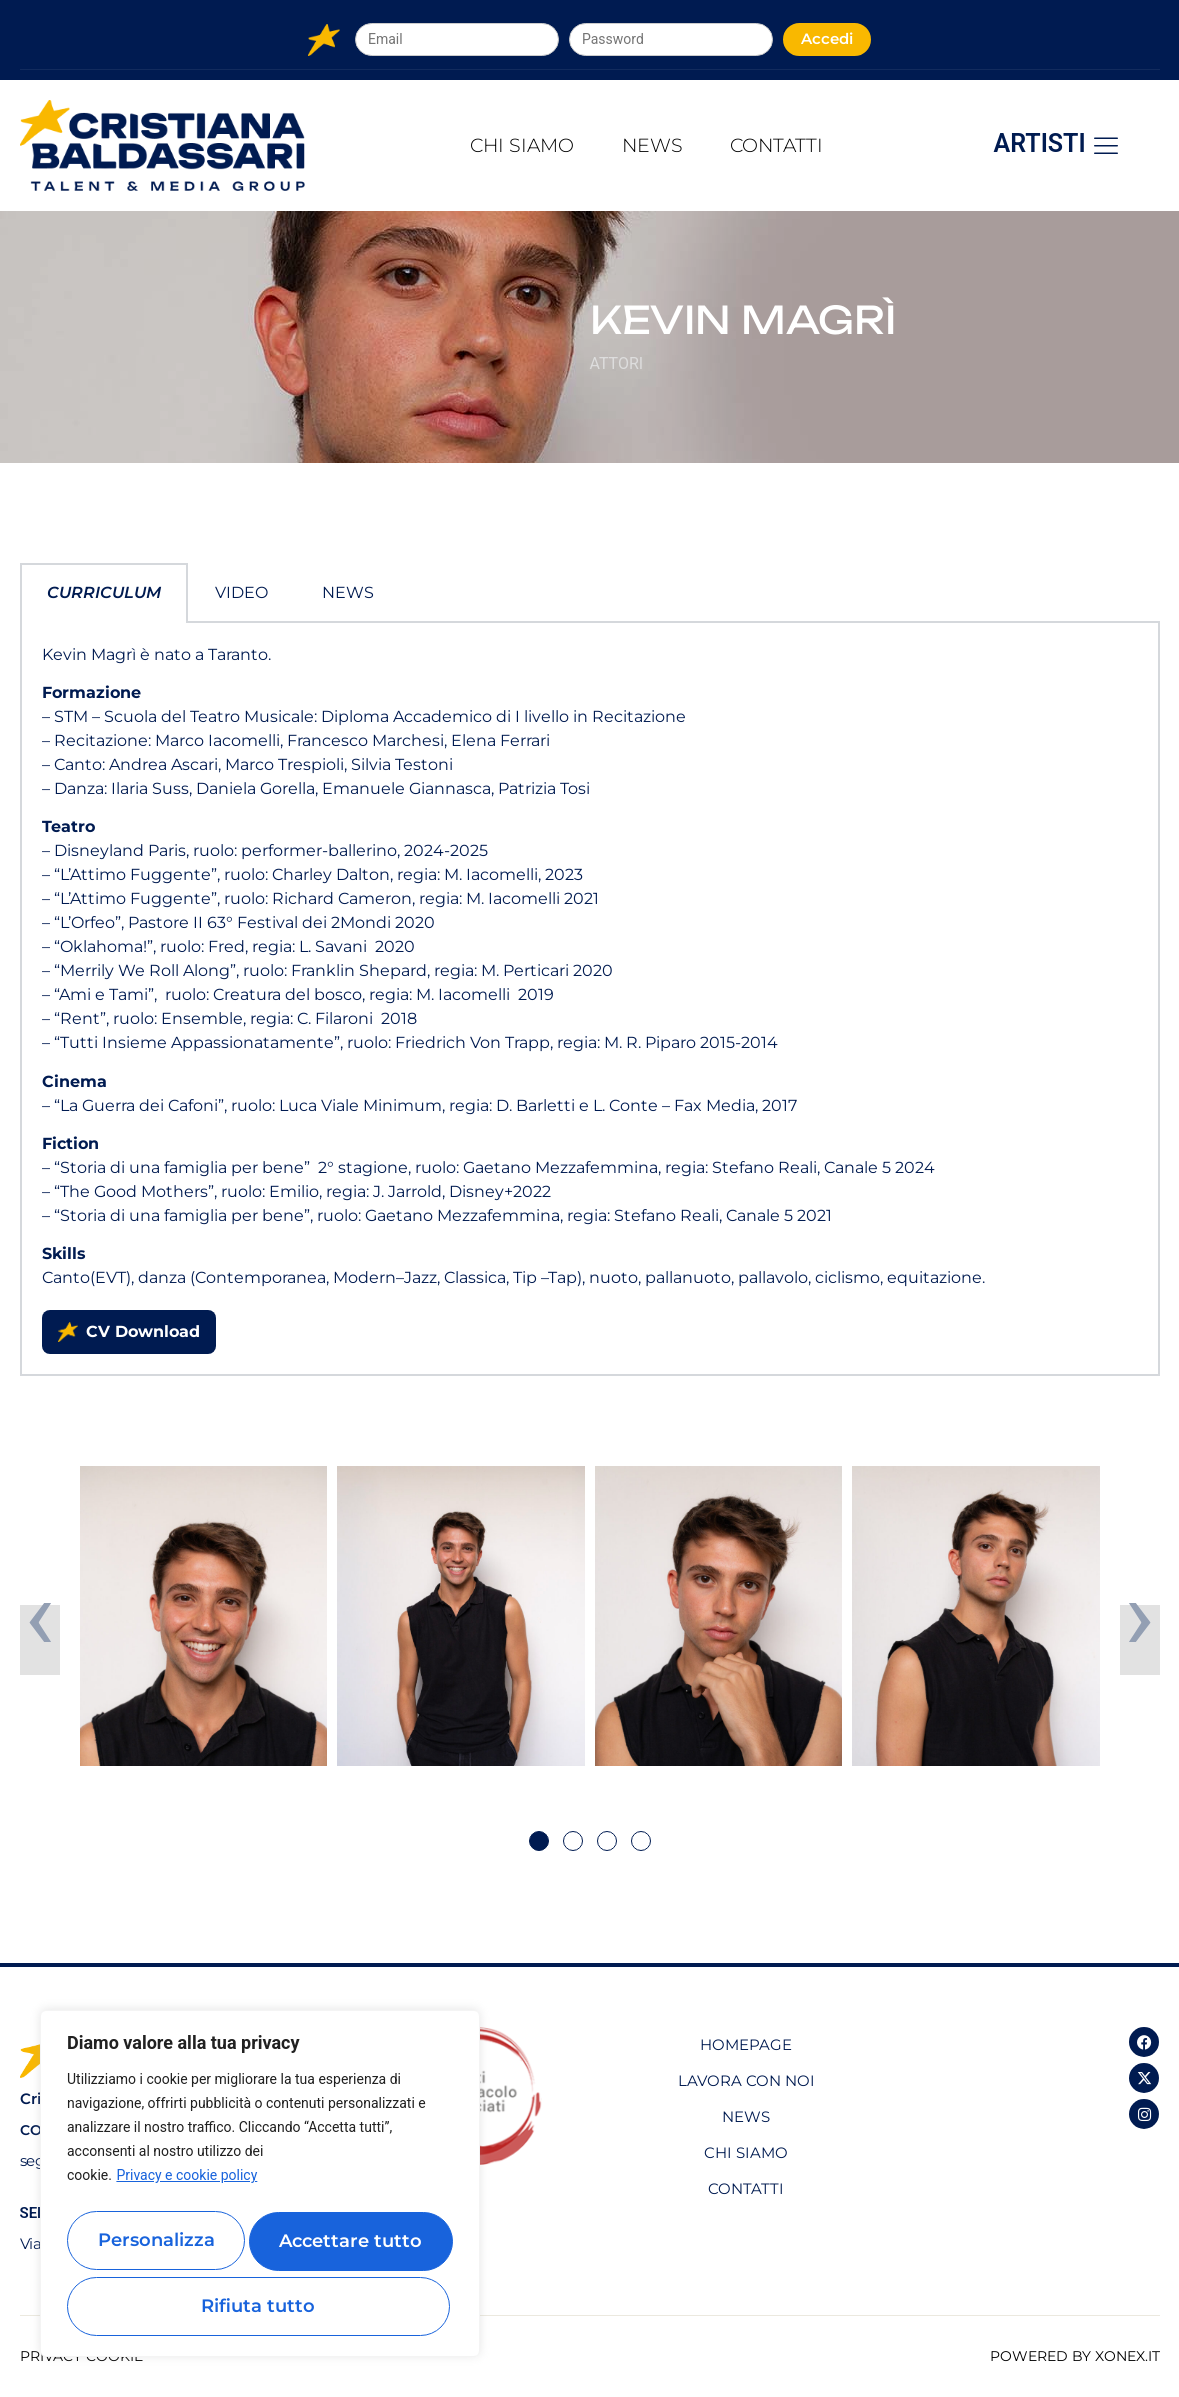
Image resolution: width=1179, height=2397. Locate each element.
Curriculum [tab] (104, 592)
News (653, 145)
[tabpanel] (590, 1000)
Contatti (801, 145)
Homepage (746, 2044)
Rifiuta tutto (353, 2247)
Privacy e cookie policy (186, 2190)
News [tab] (348, 592)
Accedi (827, 38)
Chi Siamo (498, 145)
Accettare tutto (260, 2306)
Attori (617, 363)
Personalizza (160, 2247)
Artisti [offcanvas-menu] (1057, 144)
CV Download (129, 1332)
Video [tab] (241, 592)
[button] (539, 1841)
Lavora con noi (746, 2080)
